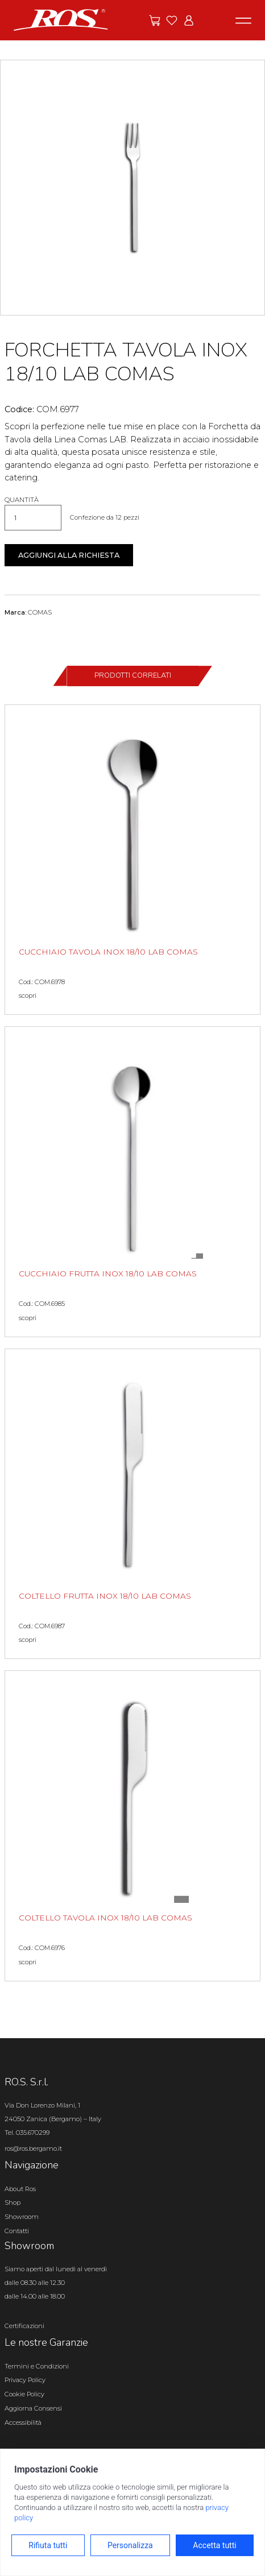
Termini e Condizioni (37, 2366)
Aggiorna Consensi (33, 2408)
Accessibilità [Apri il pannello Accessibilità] (23, 2422)
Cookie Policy (24, 2394)
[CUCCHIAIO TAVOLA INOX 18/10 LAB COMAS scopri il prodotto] (132, 859)
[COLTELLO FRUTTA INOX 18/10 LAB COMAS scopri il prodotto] (132, 1504)
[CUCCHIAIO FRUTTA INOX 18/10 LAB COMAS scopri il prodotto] (132, 1181)
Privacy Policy (25, 2380)
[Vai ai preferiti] (171, 20)
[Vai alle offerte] (154, 20)
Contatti (17, 2231)
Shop (12, 2202)
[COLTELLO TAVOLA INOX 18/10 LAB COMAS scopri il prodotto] (132, 1825)
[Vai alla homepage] (61, 19)
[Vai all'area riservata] (188, 20)
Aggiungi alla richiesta (68, 555)
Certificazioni (24, 2326)
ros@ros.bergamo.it (33, 2148)
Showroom (22, 2217)
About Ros (20, 2189)
